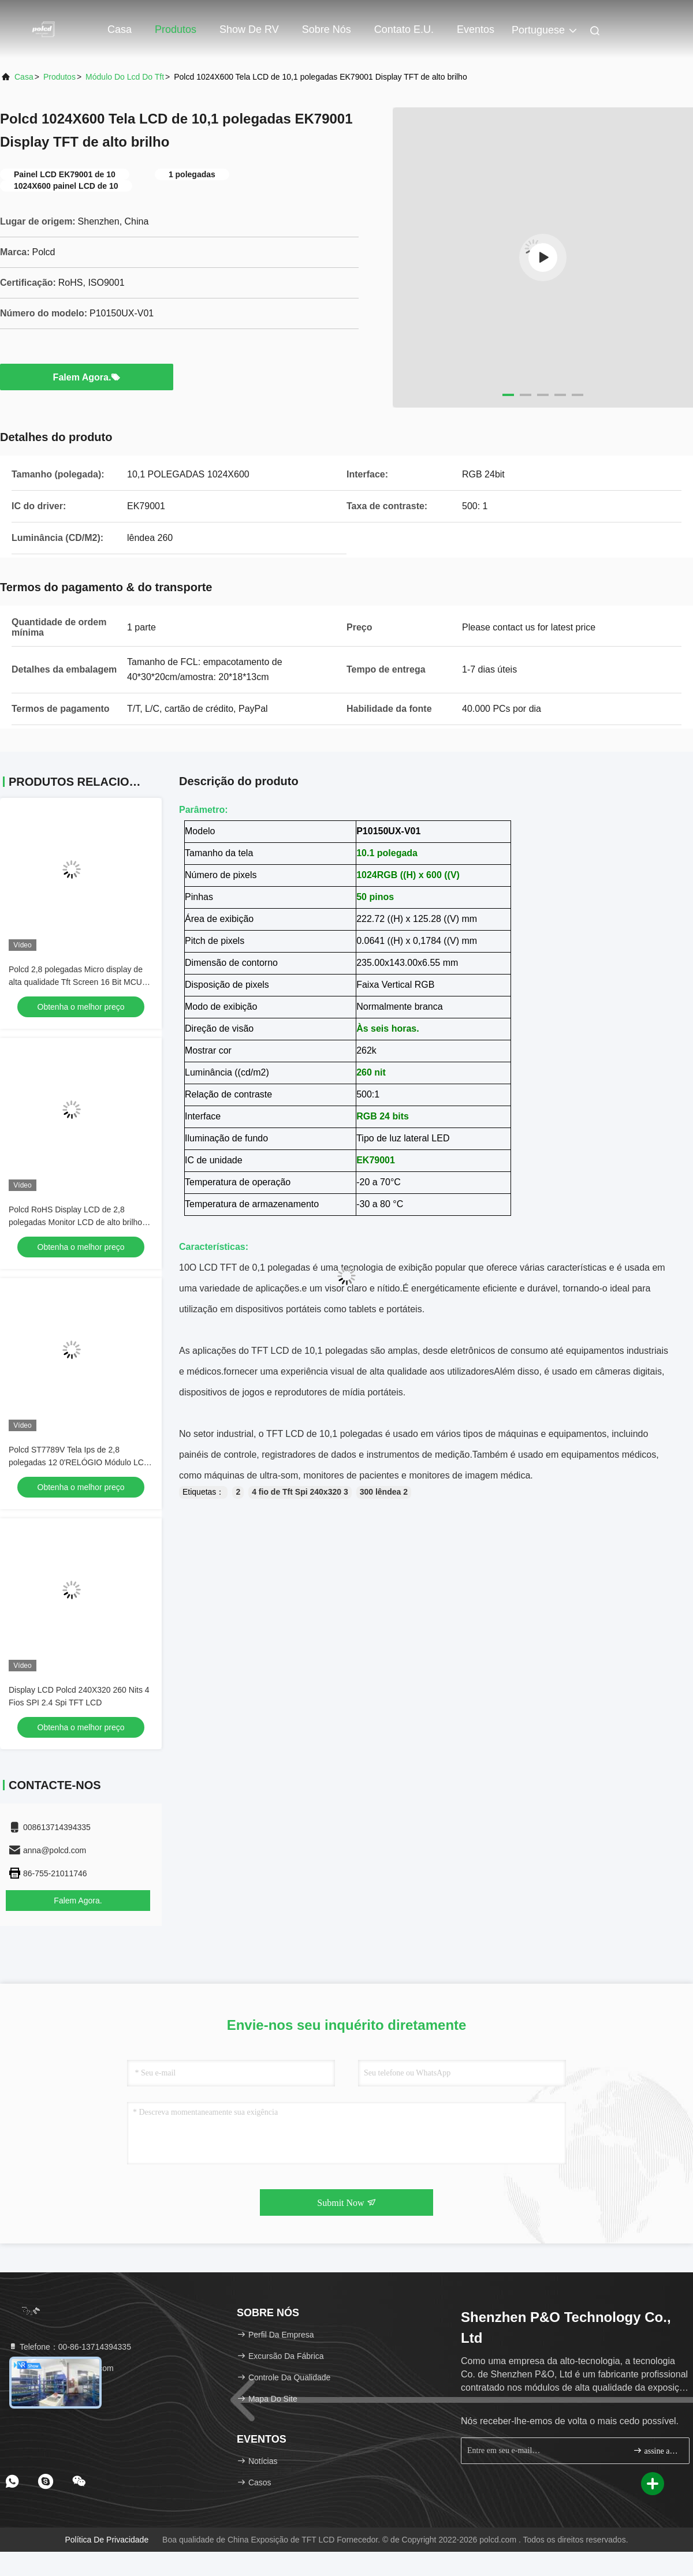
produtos (59, 76)
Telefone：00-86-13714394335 (69, 2346)
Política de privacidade (106, 2539)
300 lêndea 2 (384, 1491)
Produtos (175, 29)
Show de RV (249, 29)
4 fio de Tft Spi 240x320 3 (300, 1491)
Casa (119, 29)
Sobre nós (326, 29)
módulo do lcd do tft (124, 76)
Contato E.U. (404, 29)
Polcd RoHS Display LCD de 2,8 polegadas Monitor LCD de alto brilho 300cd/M (75, 1222)
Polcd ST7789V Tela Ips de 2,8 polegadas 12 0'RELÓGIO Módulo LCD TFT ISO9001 (79, 1462)
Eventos (475, 29)
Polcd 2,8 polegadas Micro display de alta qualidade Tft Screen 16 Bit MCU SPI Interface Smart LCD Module (76, 982)
